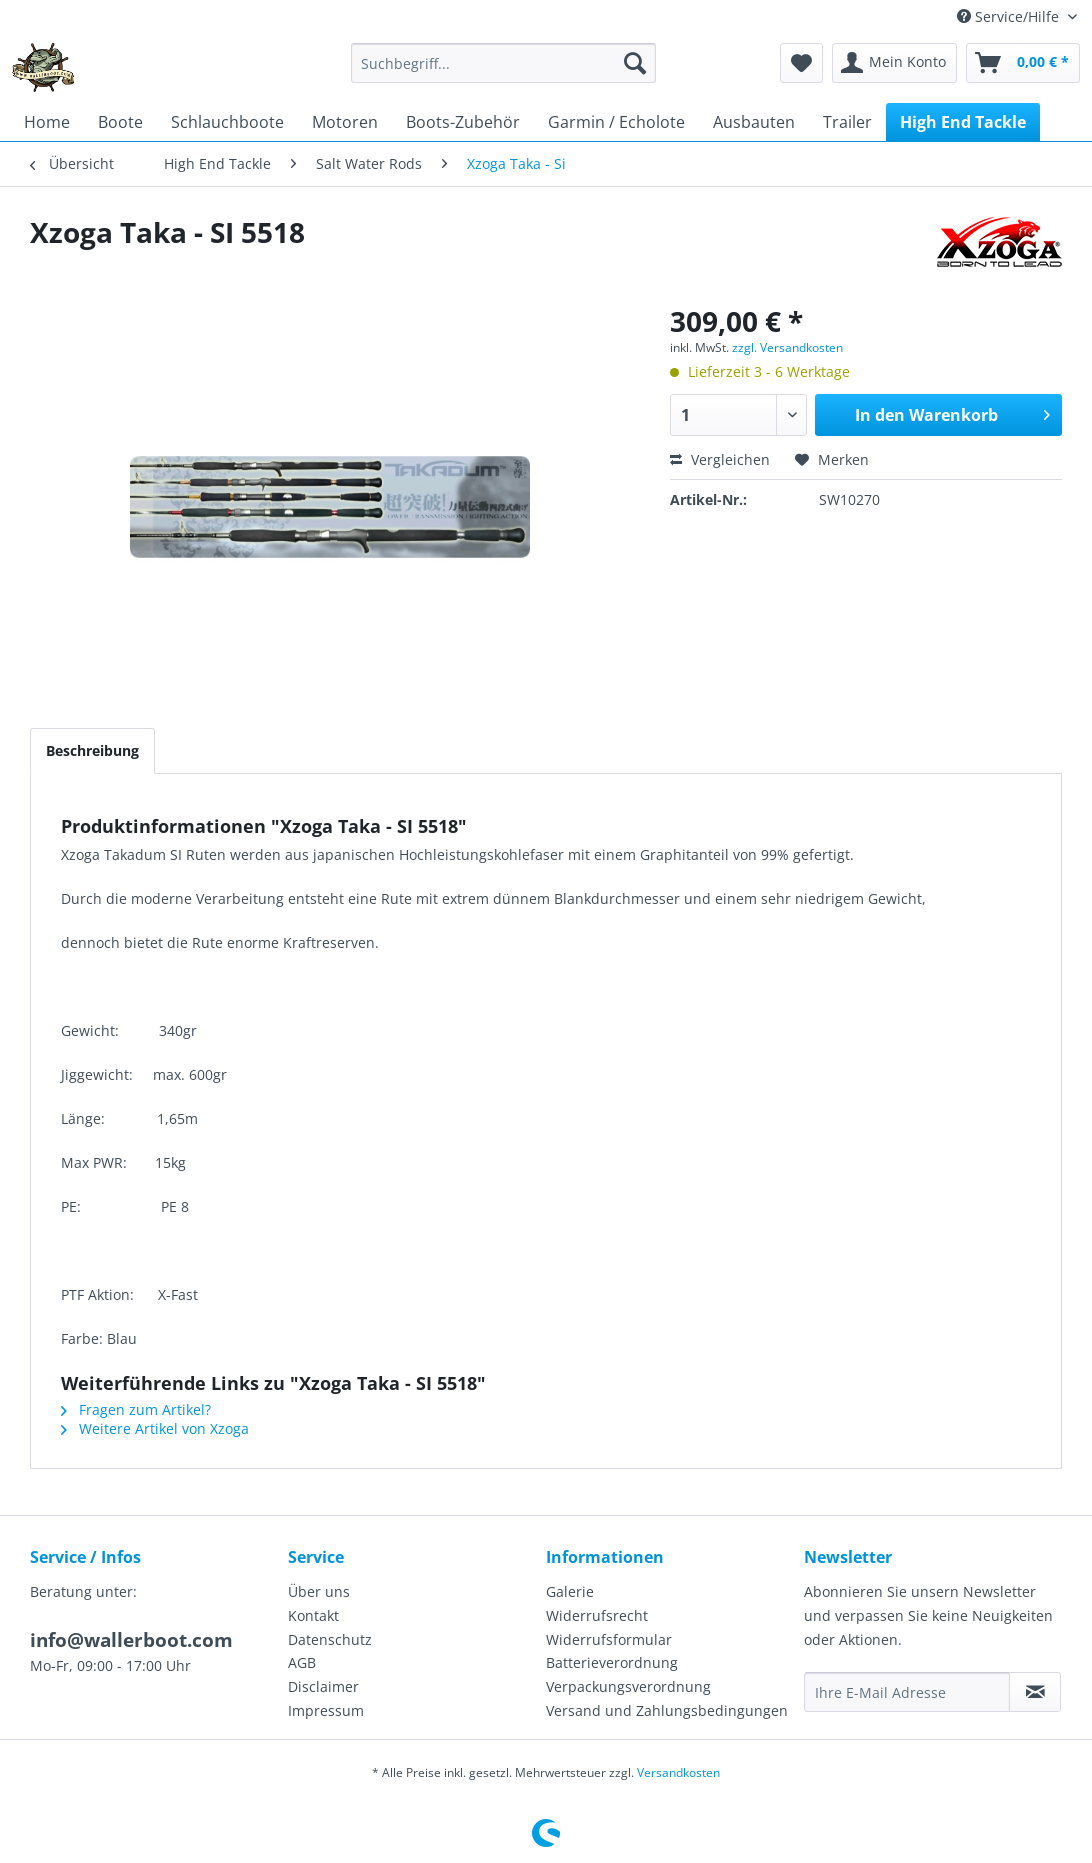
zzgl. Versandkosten (787, 347)
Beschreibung (92, 750)
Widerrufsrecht (597, 1615)
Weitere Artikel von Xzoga (155, 1428)
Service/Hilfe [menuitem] (1010, 16)
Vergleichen (720, 459)
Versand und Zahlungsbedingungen (667, 1710)
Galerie (570, 1591)
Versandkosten (678, 1772)
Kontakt (313, 1615)
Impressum (326, 1710)
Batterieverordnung (612, 1662)
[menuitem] (504, 63)
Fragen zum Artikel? (136, 1409)
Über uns (319, 1591)
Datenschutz (330, 1639)
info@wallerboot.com (131, 1640)
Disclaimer (323, 1686)
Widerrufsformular (609, 1639)
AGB (302, 1662)
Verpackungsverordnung (628, 1686)
